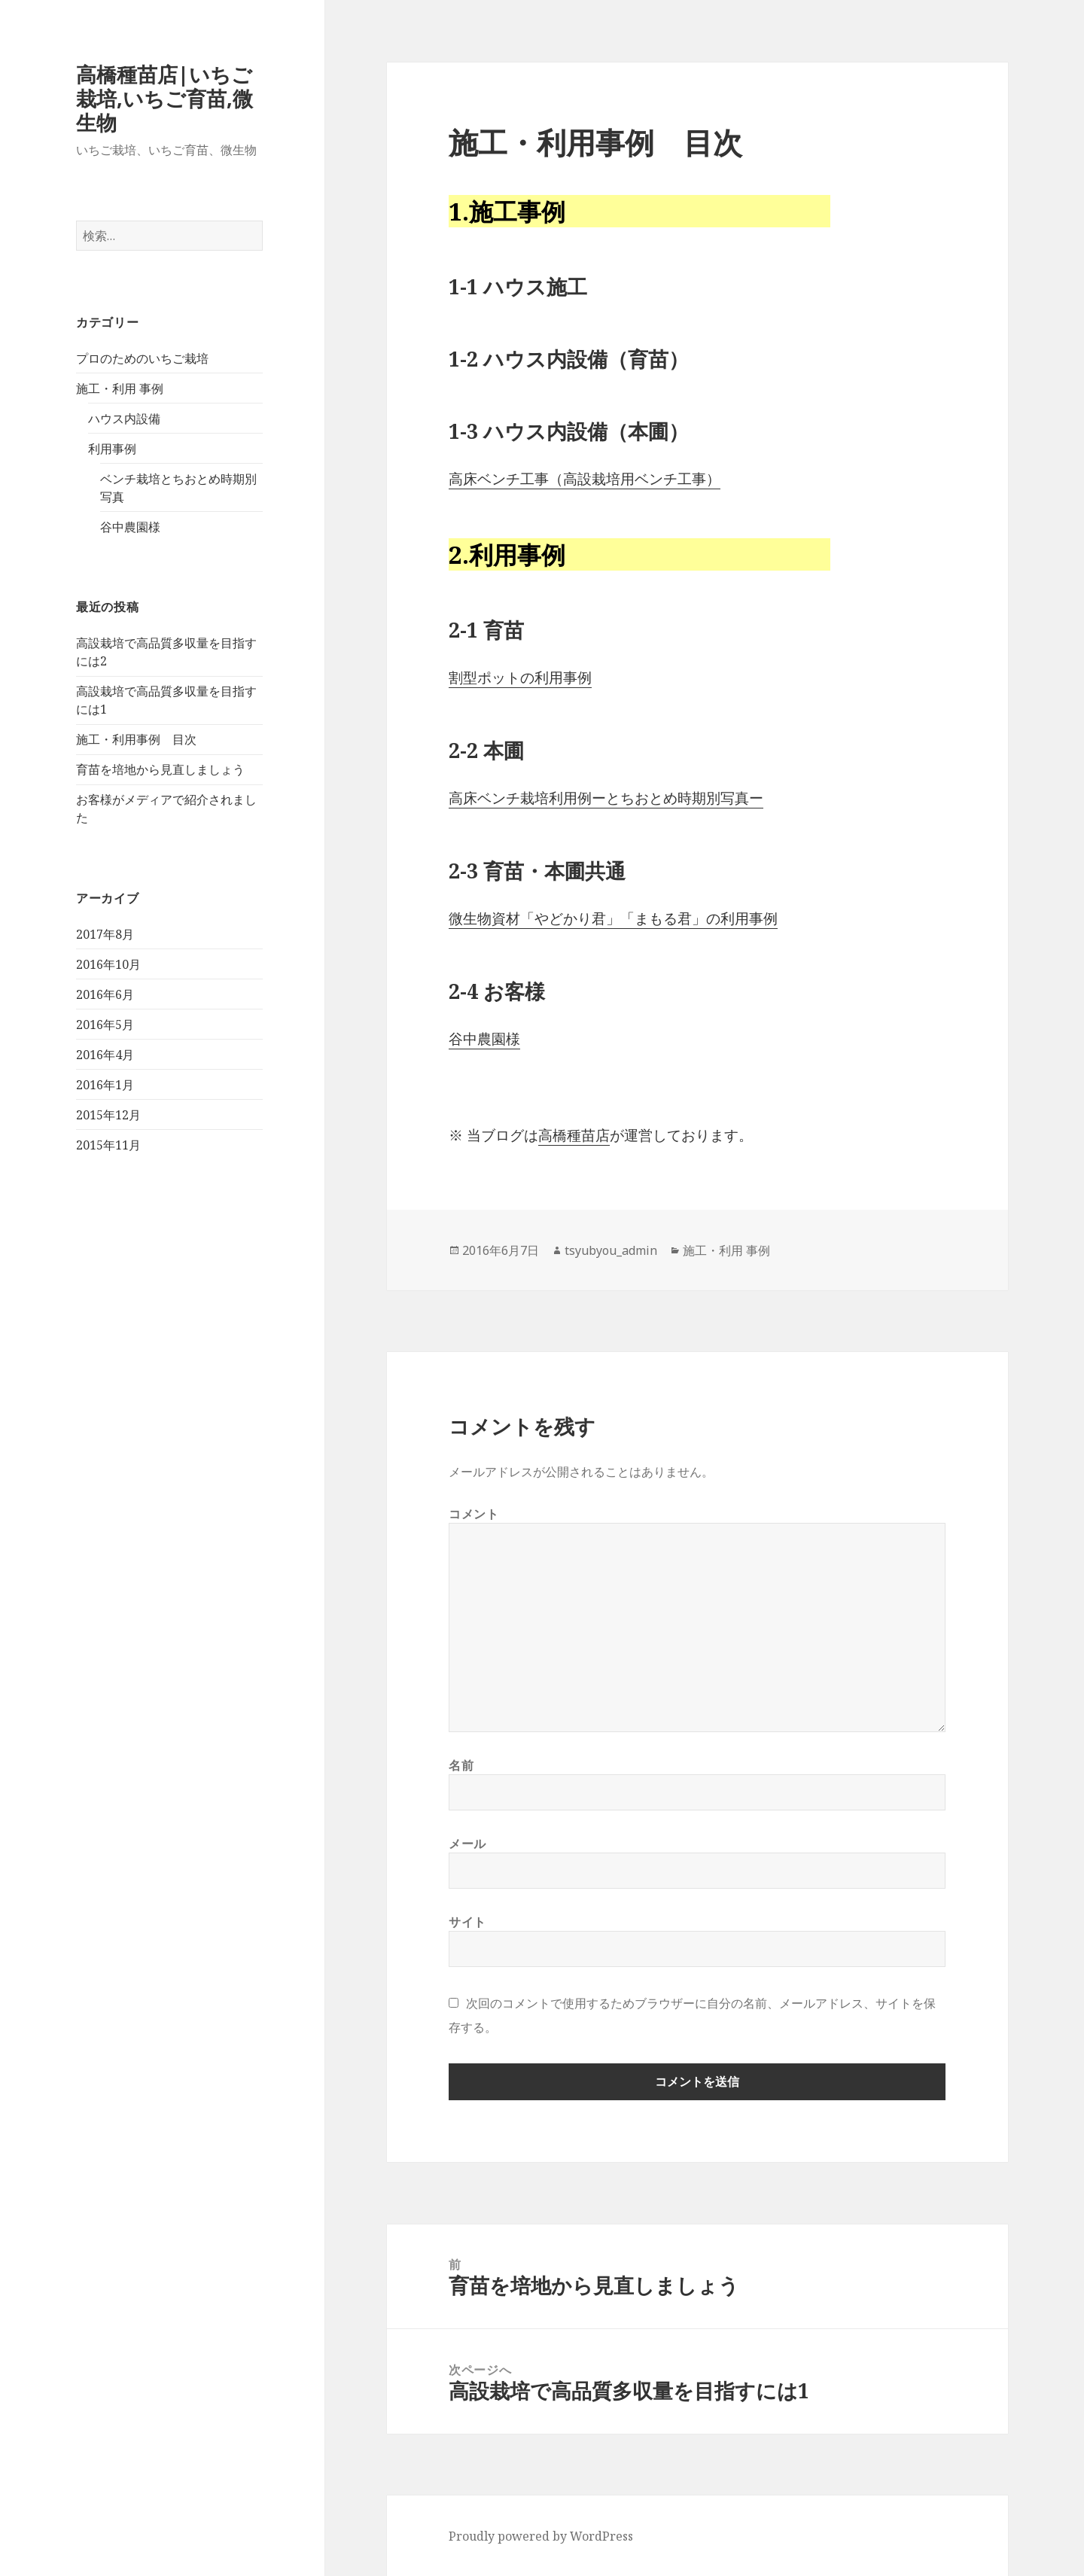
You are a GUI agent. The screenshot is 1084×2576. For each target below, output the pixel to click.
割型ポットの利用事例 (520, 677)
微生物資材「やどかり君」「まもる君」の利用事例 (613, 918)
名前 (461, 1765)
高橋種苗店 (574, 1135)
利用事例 (112, 448)
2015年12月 (108, 1115)
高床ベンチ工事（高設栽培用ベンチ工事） (584, 479)
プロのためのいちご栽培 (142, 358)
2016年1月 (105, 1084)
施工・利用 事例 (119, 388)
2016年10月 (108, 964)
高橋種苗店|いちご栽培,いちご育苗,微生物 (164, 98)
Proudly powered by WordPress (541, 2536)
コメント (474, 1514)
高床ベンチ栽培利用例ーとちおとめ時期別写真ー (606, 798)
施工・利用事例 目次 (136, 739)
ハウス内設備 (124, 418)
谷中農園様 (130, 527)
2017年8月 (105, 934)
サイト (467, 1922)
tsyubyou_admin (611, 1250)
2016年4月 (105, 1054)
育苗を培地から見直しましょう (160, 769)
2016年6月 (105, 994)
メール (467, 1843)
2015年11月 (108, 1145)
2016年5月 (105, 1024)
